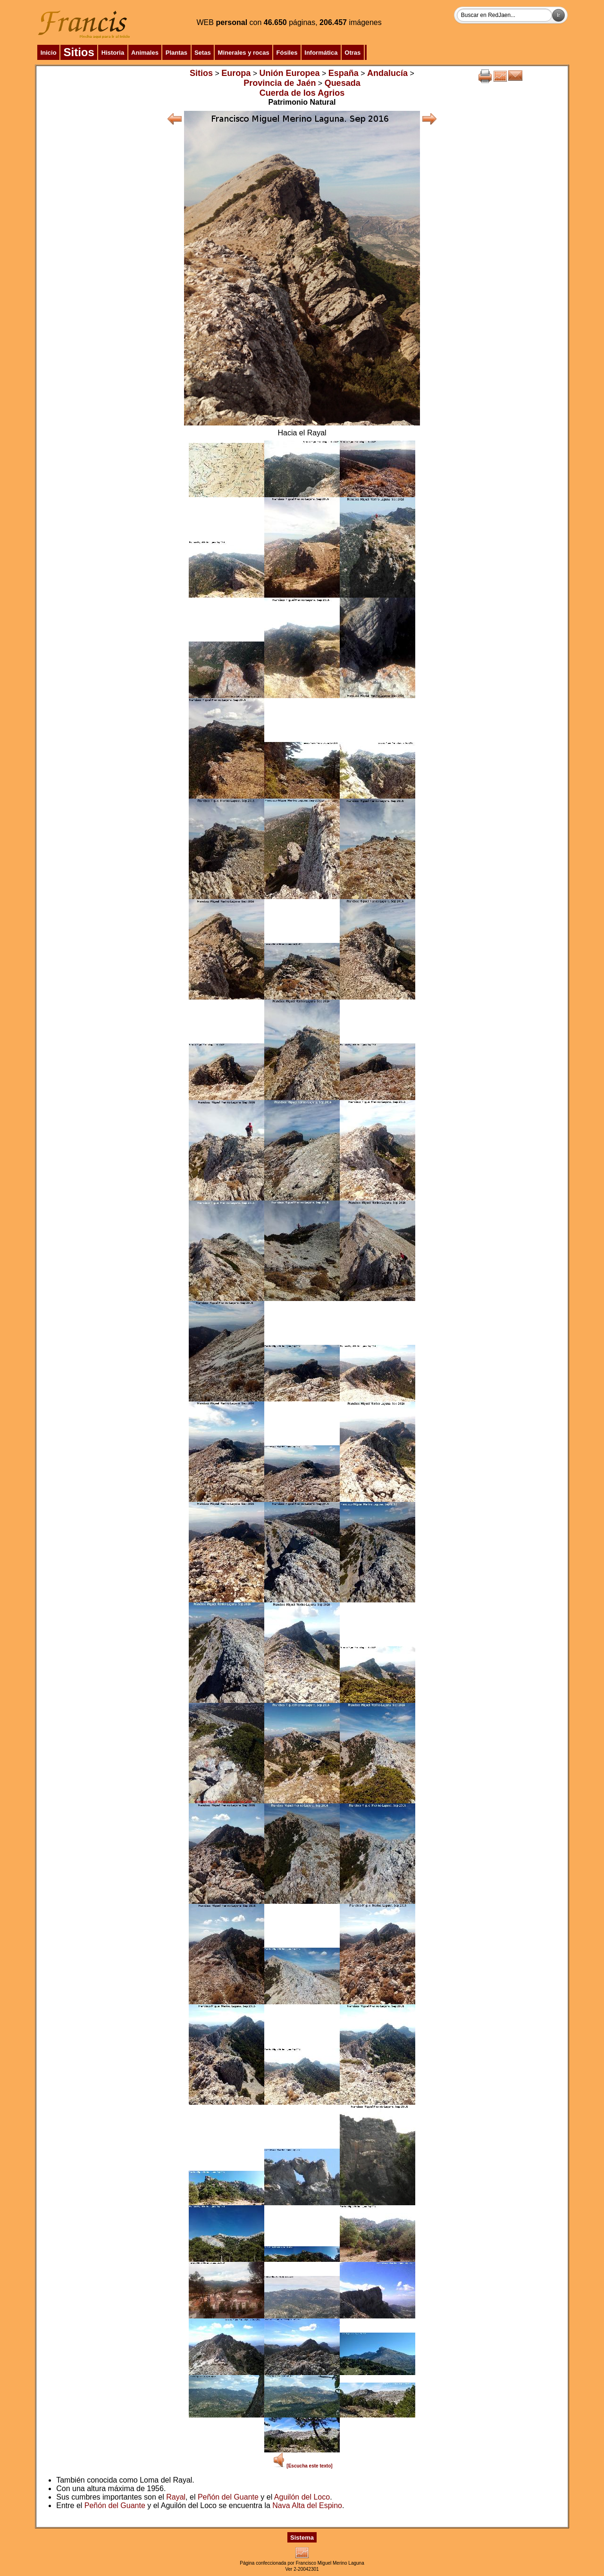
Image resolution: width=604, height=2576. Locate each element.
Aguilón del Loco (302, 2497)
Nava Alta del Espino (307, 2505)
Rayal (175, 2497)
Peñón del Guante (228, 2497)
